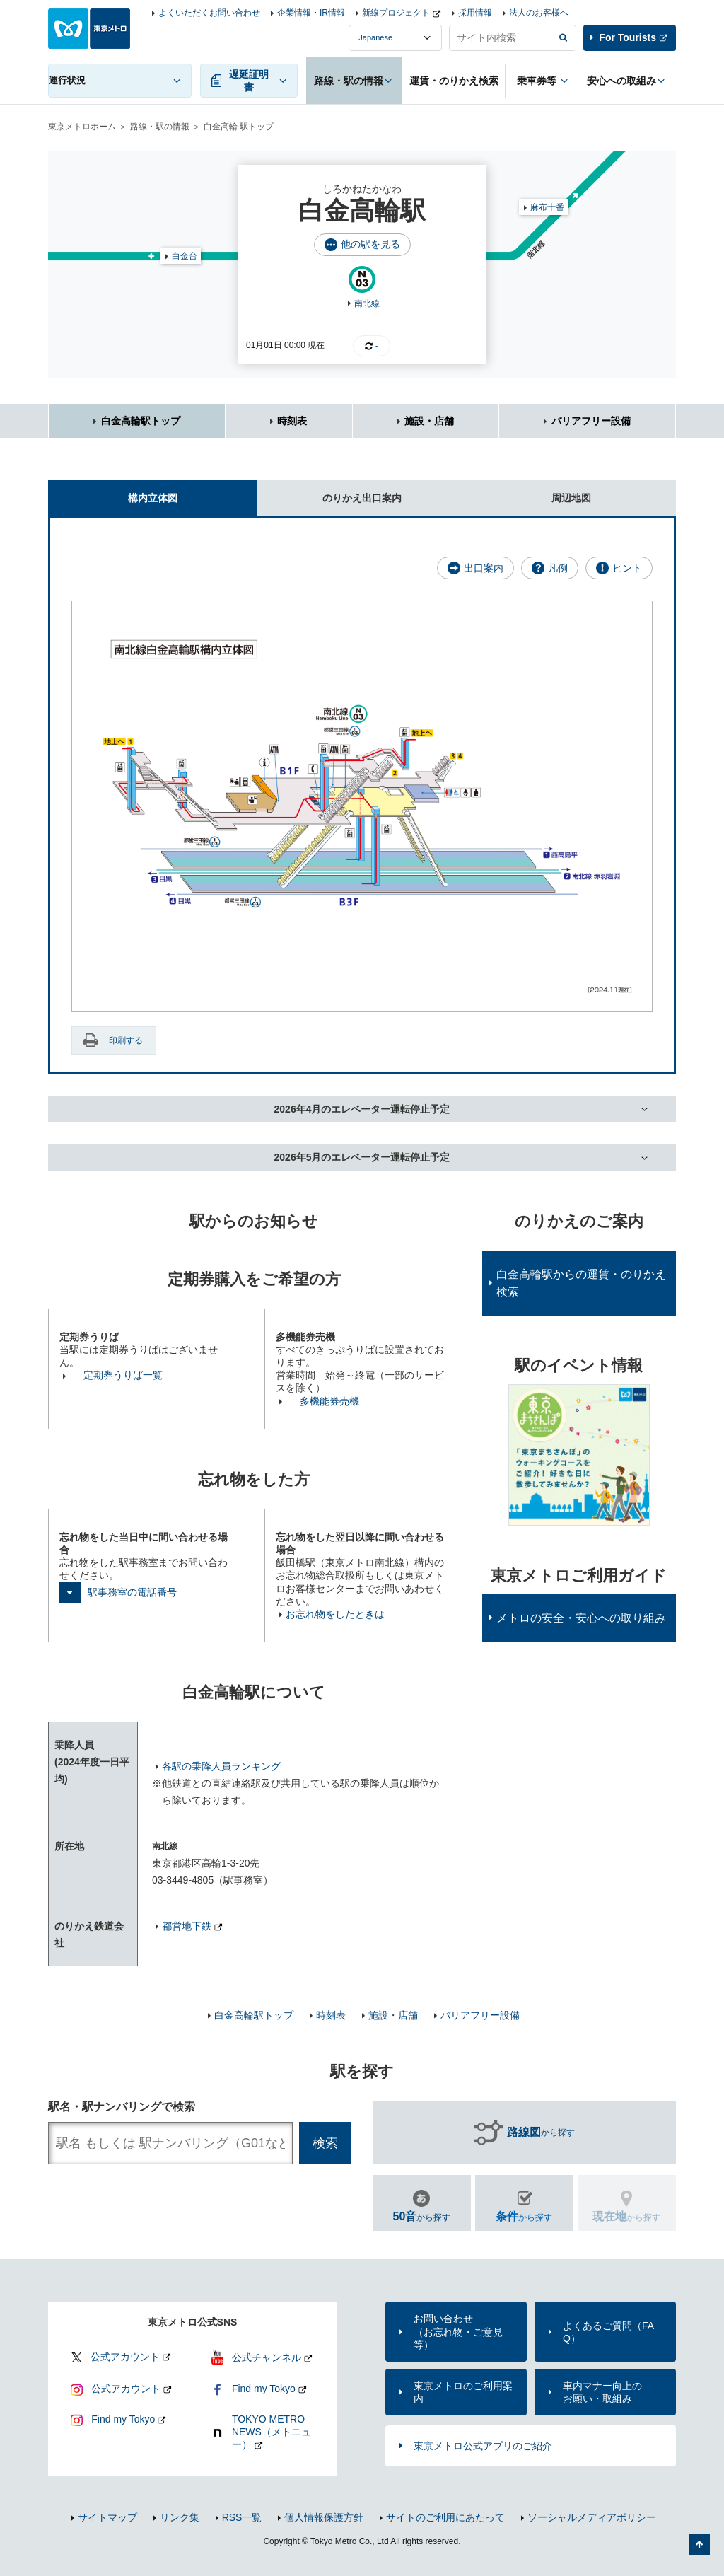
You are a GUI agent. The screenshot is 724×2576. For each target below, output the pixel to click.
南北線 (367, 303)
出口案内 (483, 568)
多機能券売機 (329, 1401)
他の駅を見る (370, 244)
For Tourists (627, 37)
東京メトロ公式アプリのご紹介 (483, 2446)
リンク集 (179, 2517)
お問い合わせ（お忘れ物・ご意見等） (458, 2331)
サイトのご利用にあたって (445, 2517)
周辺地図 (529, 492)
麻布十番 (547, 207)
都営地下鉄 (186, 1926)
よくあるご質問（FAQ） (608, 2332)
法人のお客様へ (538, 13)
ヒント (627, 568)
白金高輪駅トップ (140, 421)
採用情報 (475, 13)
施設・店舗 (429, 421)
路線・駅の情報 (159, 127)
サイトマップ (107, 2517)
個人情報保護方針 (323, 2517)
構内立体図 (112, 492)
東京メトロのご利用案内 (463, 2392)
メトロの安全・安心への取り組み (581, 1618)
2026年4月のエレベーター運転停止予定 (362, 1109)
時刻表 (292, 421)
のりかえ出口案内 (329, 492)
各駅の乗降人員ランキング (221, 1766)
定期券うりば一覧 (123, 1375)
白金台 (184, 256)
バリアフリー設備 (591, 421)
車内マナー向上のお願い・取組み (602, 2392)
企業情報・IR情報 (311, 13)
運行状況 (67, 80)
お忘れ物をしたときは (335, 1614)
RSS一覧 (242, 2517)
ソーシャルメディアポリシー (591, 2517)
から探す (541, 2132)
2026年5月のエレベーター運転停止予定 (362, 1157)
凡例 (558, 568)
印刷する (126, 1040)
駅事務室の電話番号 (132, 1592)
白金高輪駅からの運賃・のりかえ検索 (581, 1283)
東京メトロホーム (82, 127)
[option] (579, 1455)
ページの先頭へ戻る (699, 2544)
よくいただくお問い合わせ (209, 13)
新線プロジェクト (396, 13)
